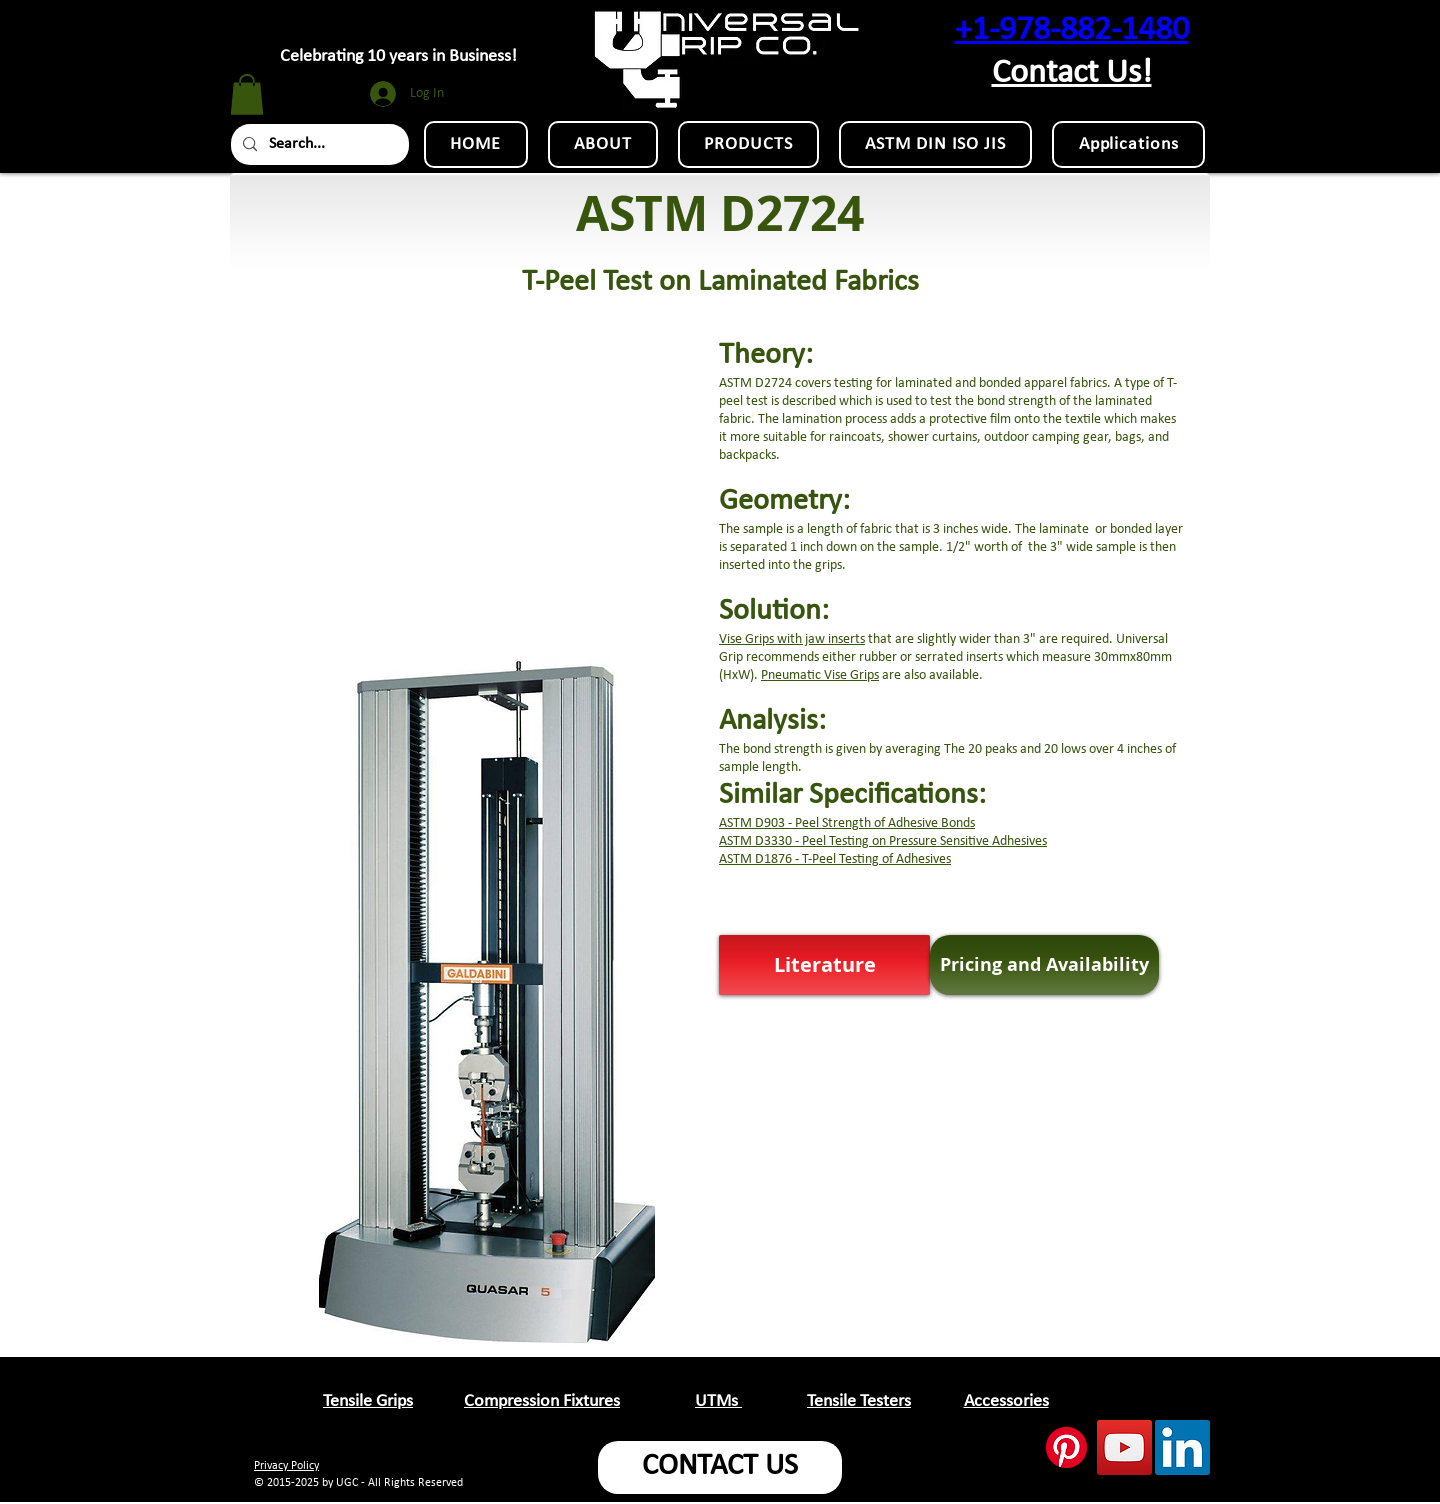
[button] (247, 94)
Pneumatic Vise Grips (820, 675)
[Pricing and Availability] (1044, 965)
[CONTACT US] (720, 1467)
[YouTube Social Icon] (1124, 1447)
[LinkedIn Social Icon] (1182, 1447)
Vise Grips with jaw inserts (792, 639)
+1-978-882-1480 (1072, 30)
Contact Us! (1072, 73)
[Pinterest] (1066, 1447)
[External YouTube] (485, 454)
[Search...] (318, 144)
